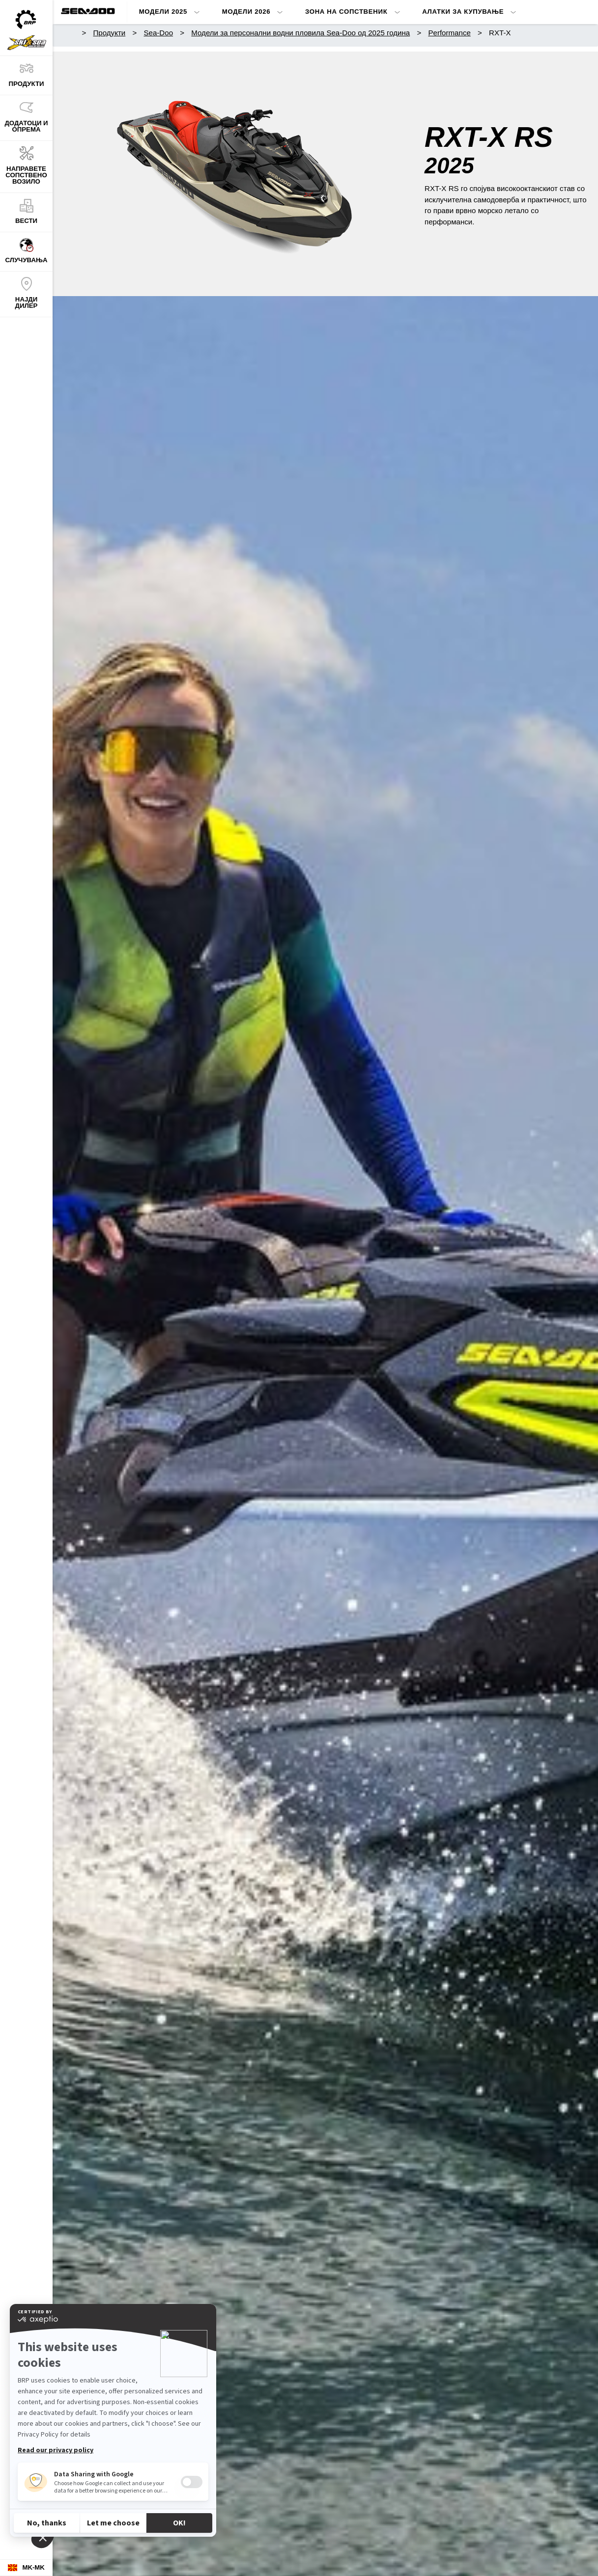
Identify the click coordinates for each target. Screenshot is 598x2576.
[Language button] (26, 2568)
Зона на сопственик (346, 11)
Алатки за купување (463, 11)
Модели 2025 (163, 11)
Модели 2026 (246, 11)
